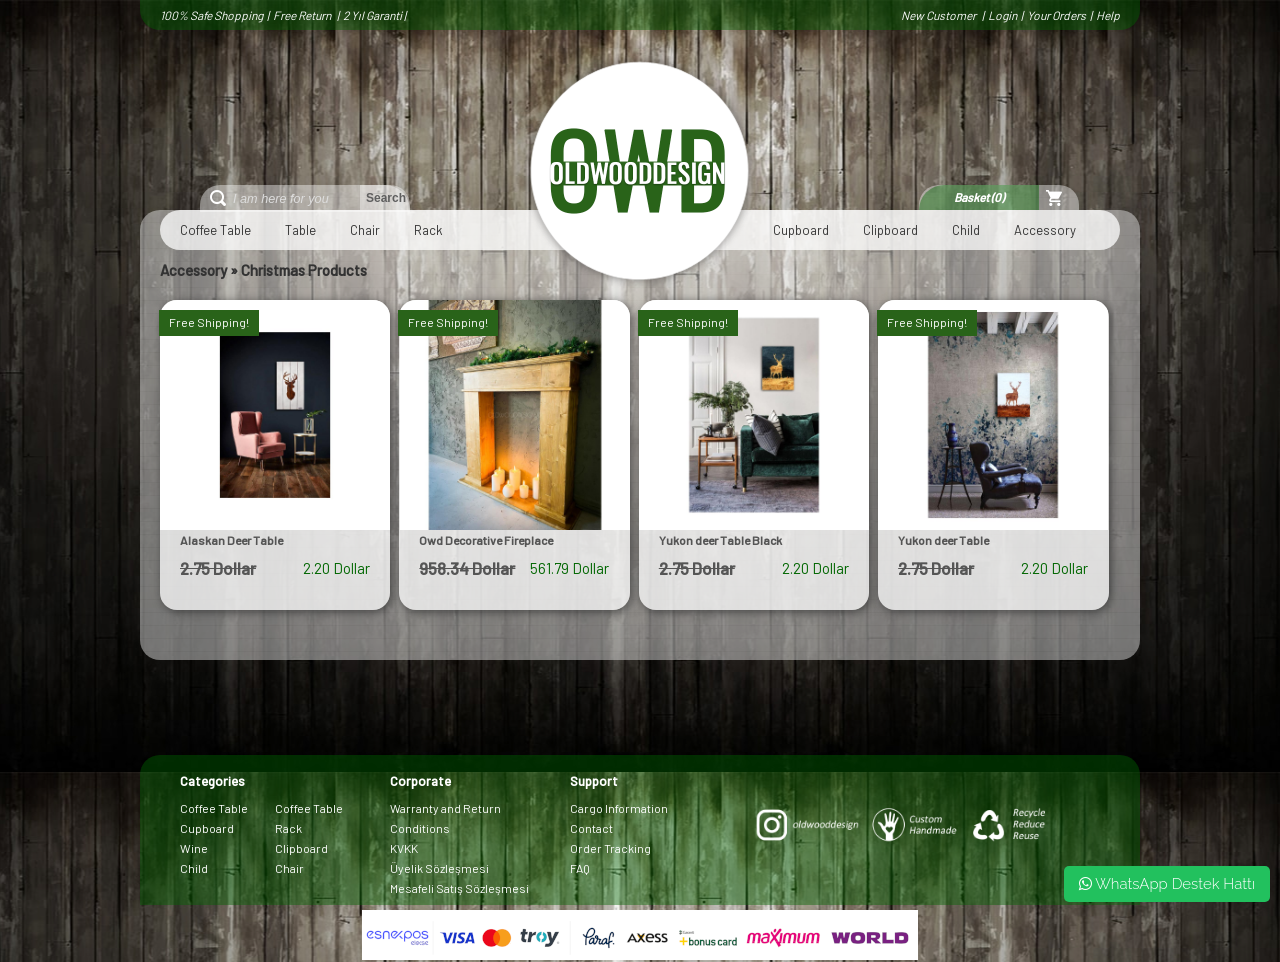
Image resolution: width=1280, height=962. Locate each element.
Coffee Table (215, 230)
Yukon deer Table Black (720, 540)
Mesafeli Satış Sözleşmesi (459, 888)
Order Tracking (610, 848)
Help (1108, 15)
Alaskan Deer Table (231, 540)
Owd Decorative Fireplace (486, 540)
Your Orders (1056, 15)
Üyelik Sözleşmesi (439, 868)
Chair (365, 230)
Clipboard (890, 230)
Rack (428, 230)
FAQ (580, 868)
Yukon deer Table (943, 540)
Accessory (1045, 230)
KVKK (404, 848)
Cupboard (801, 230)
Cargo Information (619, 808)
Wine (194, 848)
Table (300, 230)
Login (1002, 15)
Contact (591, 828)
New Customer (939, 15)
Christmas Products (304, 270)
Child (966, 230)
